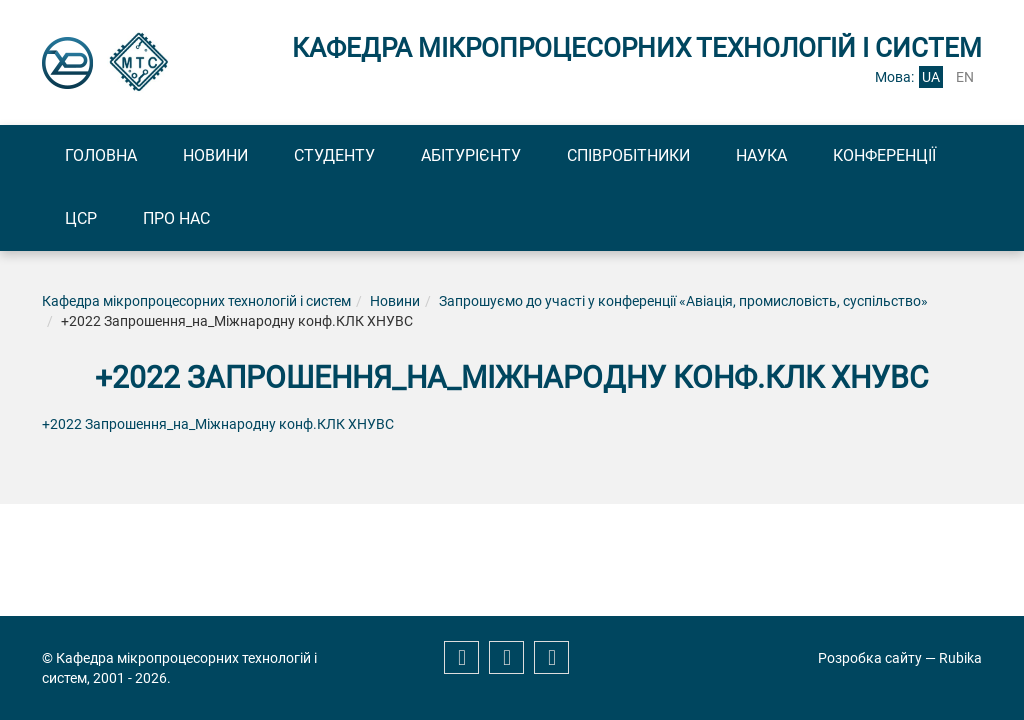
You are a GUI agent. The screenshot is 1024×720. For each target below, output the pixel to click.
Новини (215, 155)
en (965, 77)
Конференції (884, 155)
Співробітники (628, 155)
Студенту (334, 155)
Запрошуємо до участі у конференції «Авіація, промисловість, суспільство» (683, 301)
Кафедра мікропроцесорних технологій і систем (196, 301)
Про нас (176, 218)
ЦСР (81, 218)
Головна (101, 155)
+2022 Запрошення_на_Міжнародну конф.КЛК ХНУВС (218, 424)
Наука (761, 155)
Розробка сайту (870, 658)
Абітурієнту (471, 155)
